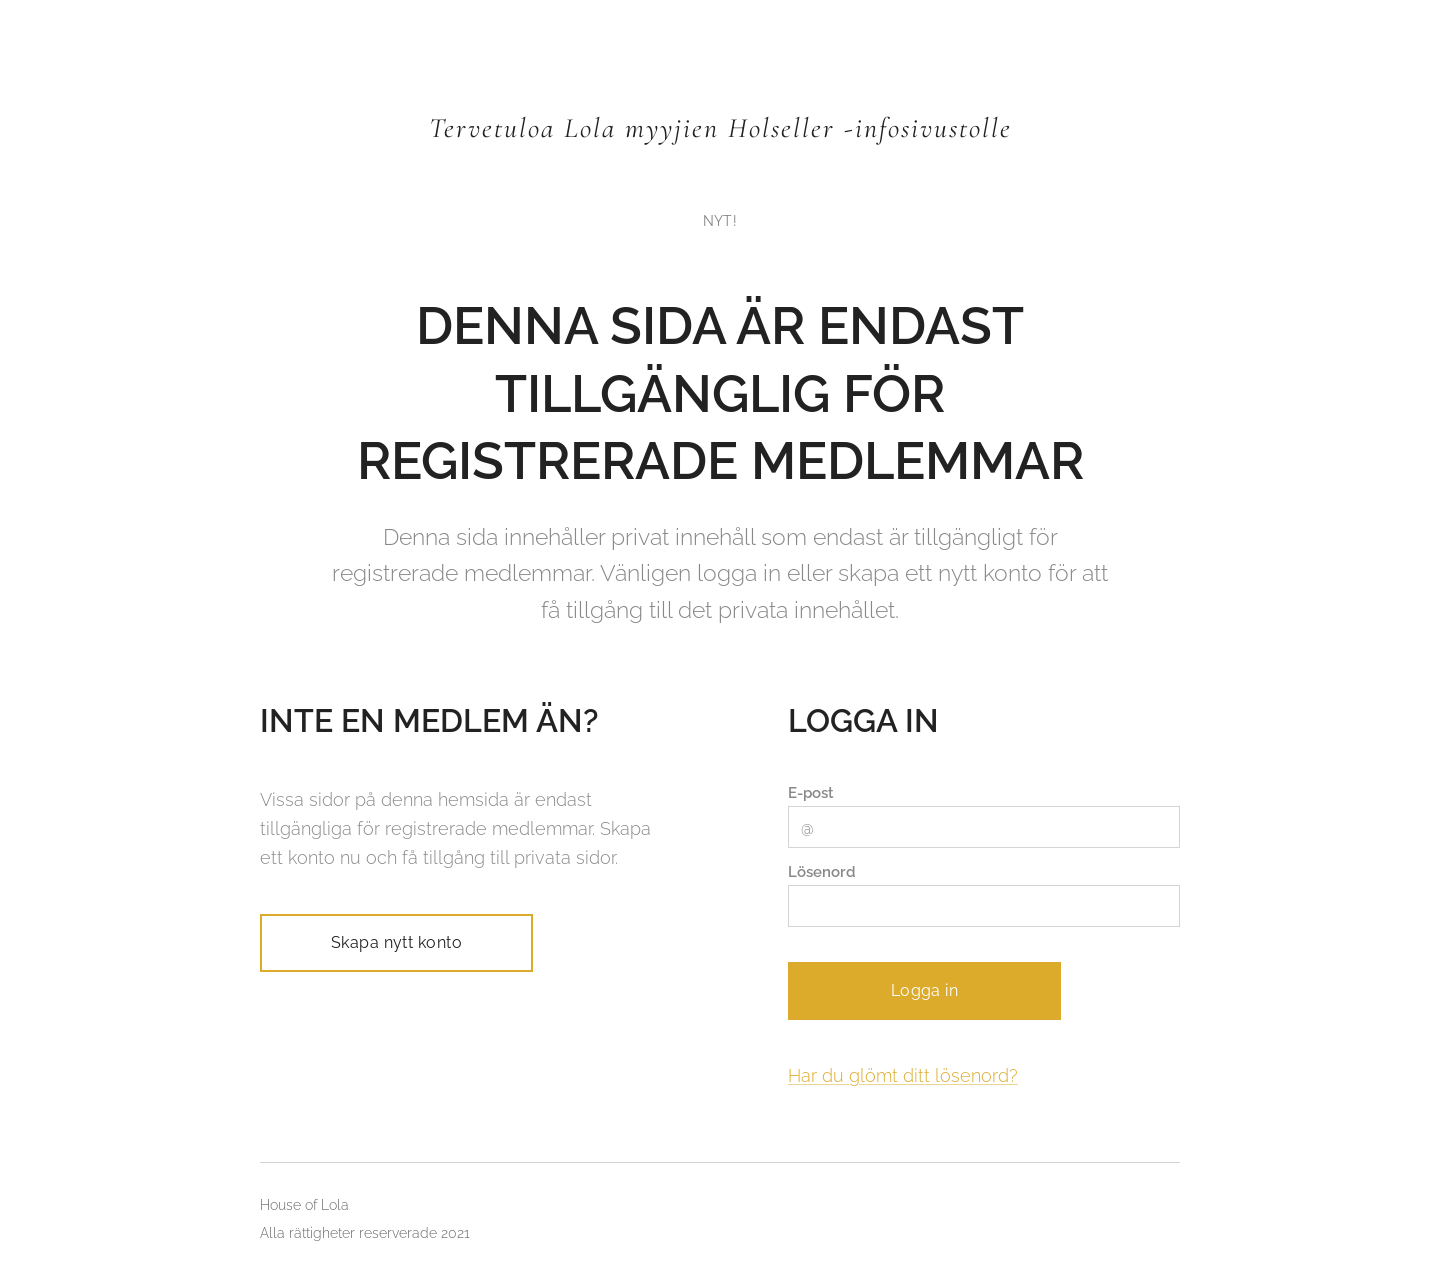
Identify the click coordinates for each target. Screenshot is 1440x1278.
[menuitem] (720, 221)
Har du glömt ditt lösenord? (903, 1075)
